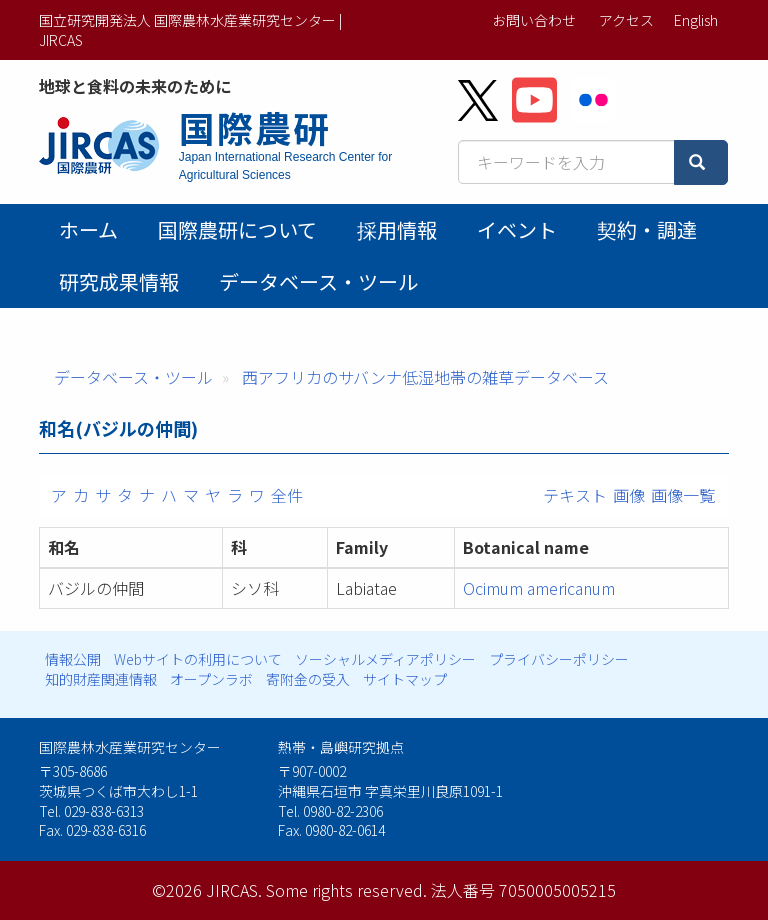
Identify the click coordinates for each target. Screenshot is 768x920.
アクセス (626, 20)
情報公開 (73, 659)
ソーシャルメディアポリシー (385, 659)
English (696, 20)
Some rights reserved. (346, 890)
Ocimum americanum (539, 588)
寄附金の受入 (308, 679)
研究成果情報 (119, 281)
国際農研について (237, 229)
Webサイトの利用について (198, 659)
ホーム (88, 229)
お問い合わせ (534, 20)
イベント (517, 229)
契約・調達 (647, 229)
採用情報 (397, 229)
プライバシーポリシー (559, 659)
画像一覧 (683, 495)
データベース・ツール (318, 281)
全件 (287, 495)
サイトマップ (405, 679)
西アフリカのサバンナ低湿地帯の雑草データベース (425, 377)
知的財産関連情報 (101, 679)
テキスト (575, 495)
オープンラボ (211, 679)
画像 (629, 495)
